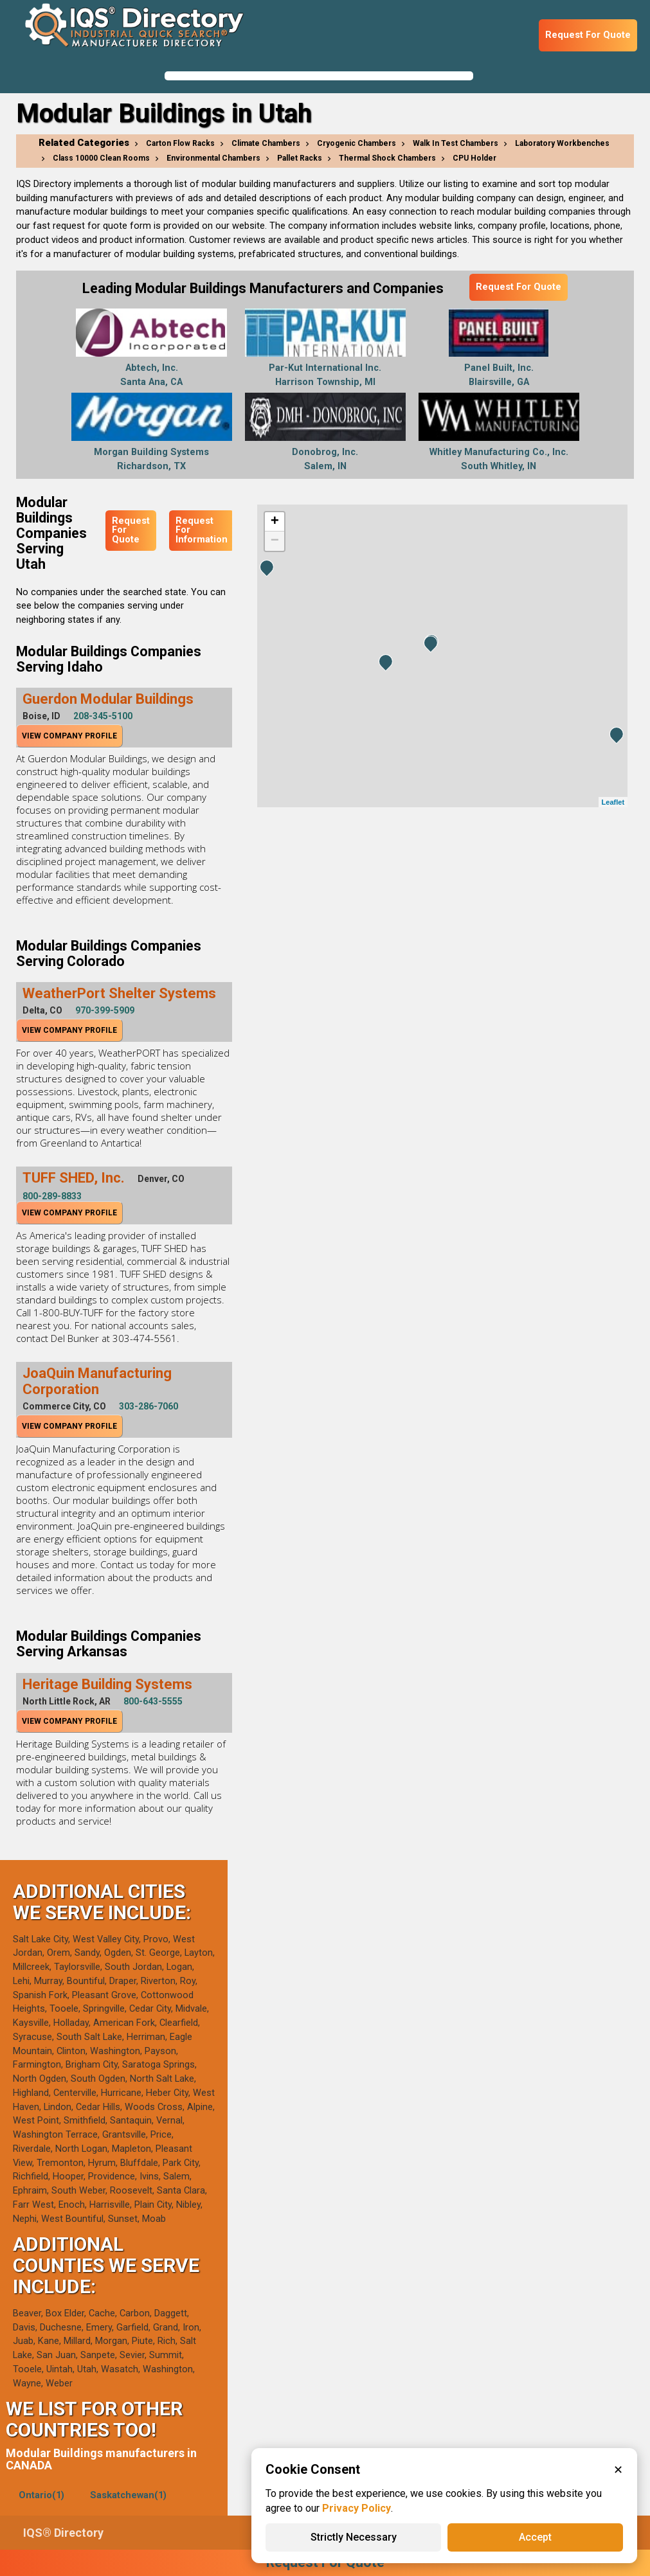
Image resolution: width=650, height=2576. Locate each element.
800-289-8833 (52, 1196)
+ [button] (275, 522)
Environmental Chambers (213, 158)
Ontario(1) (41, 2495)
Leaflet (613, 802)
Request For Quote (588, 35)
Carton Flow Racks (180, 143)
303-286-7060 (148, 1406)
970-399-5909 (104, 1010)
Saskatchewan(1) (128, 2495)
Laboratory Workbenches (562, 143)
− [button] (275, 541)
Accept (535, 2537)
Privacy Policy (356, 2508)
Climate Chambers (265, 143)
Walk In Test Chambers (455, 143)
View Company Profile (69, 735)
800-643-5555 (153, 1701)
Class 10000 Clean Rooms (101, 158)
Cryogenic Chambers (356, 143)
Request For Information (202, 530)
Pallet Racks (299, 158)
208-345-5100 (102, 716)
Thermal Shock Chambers (387, 158)
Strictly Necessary (354, 2537)
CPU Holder (474, 158)
